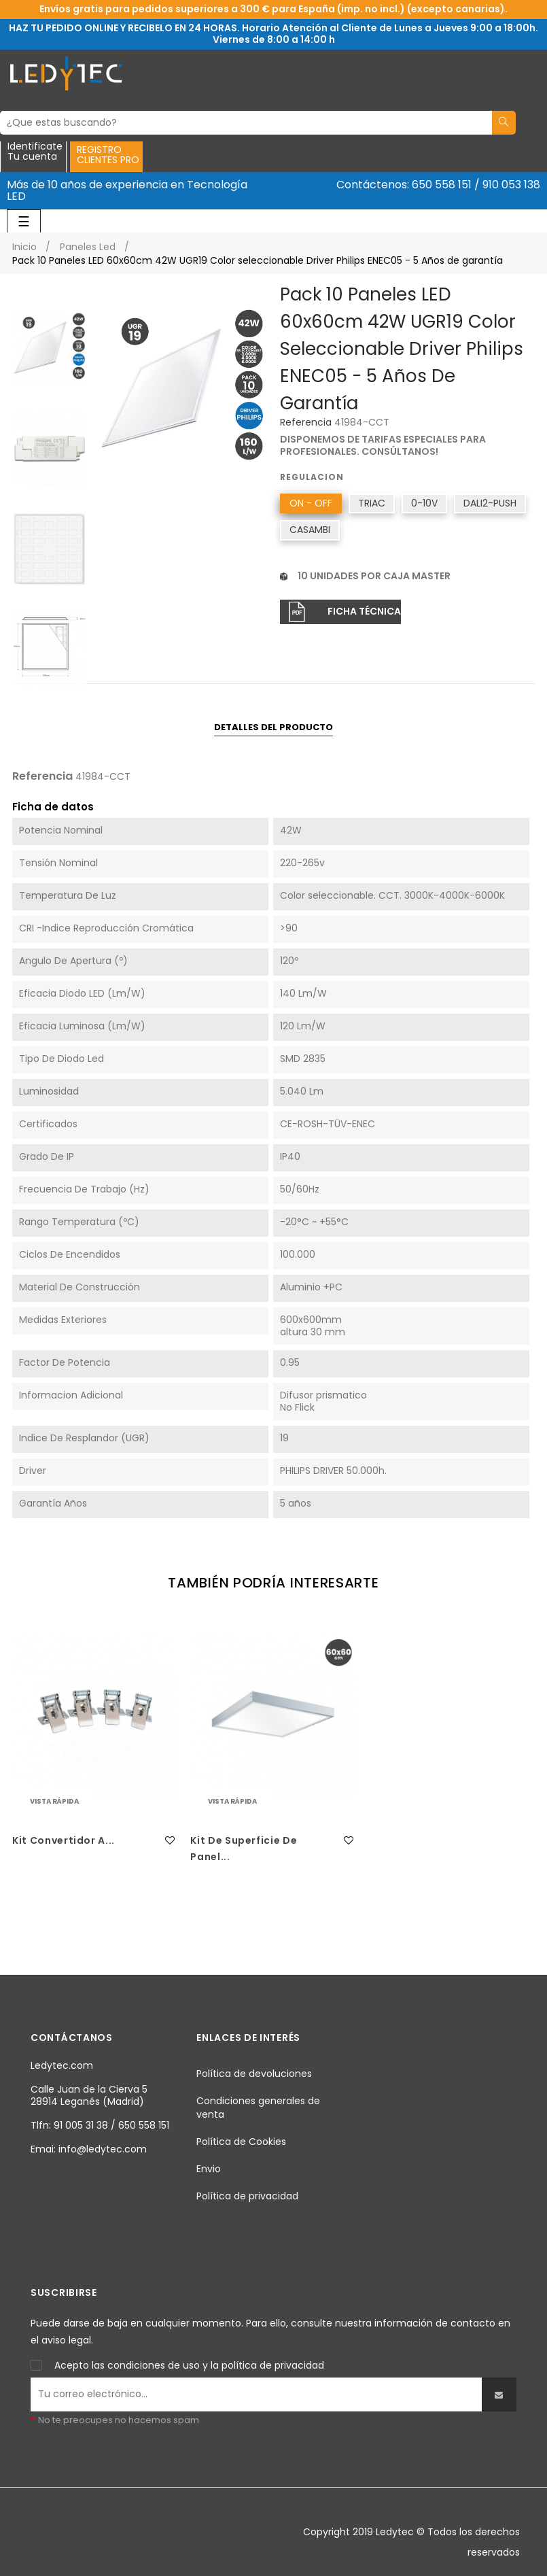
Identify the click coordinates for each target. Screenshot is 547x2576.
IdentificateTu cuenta (35, 152)
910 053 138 (511, 184)
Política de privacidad (247, 2196)
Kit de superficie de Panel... (243, 1849)
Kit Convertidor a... (63, 1840)
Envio (208, 2169)
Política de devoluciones (254, 2073)
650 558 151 (442, 184)
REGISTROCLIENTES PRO (108, 155)
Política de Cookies (241, 2141)
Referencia (306, 423)
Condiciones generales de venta (258, 2107)
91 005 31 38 (81, 2125)
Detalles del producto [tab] (273, 727)
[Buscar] (246, 123)
